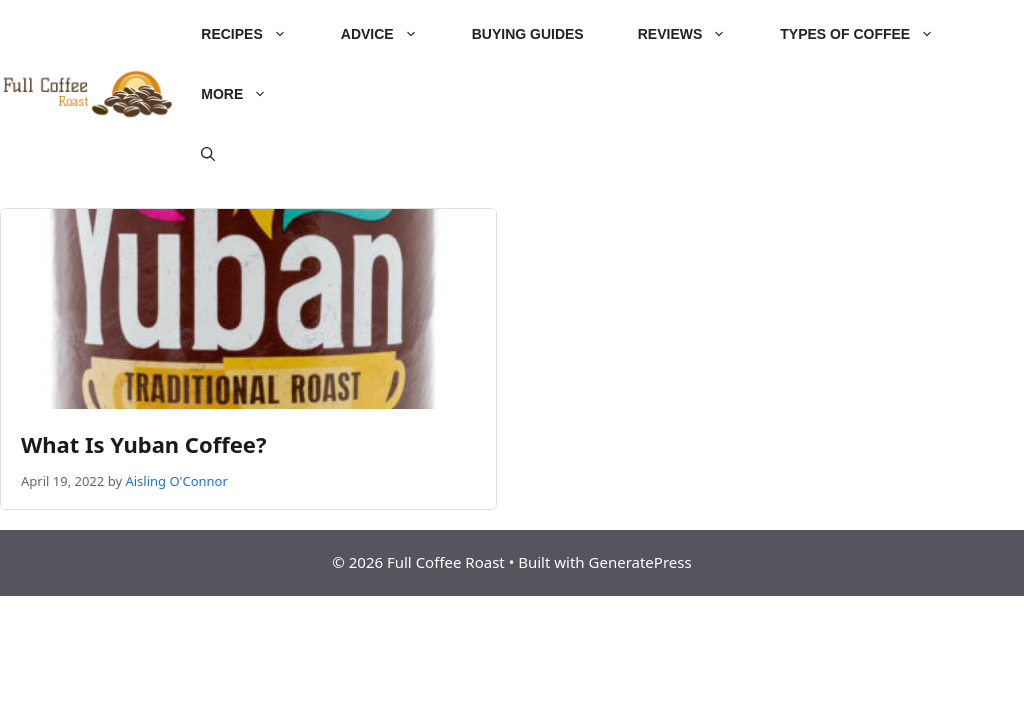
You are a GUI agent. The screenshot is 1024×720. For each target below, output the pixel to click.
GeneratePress (640, 562)
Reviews (696, 34)
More (247, 94)
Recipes (257, 34)
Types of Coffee (870, 34)
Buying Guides (528, 34)
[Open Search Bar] (208, 154)
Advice (393, 34)
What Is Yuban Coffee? (143, 444)
